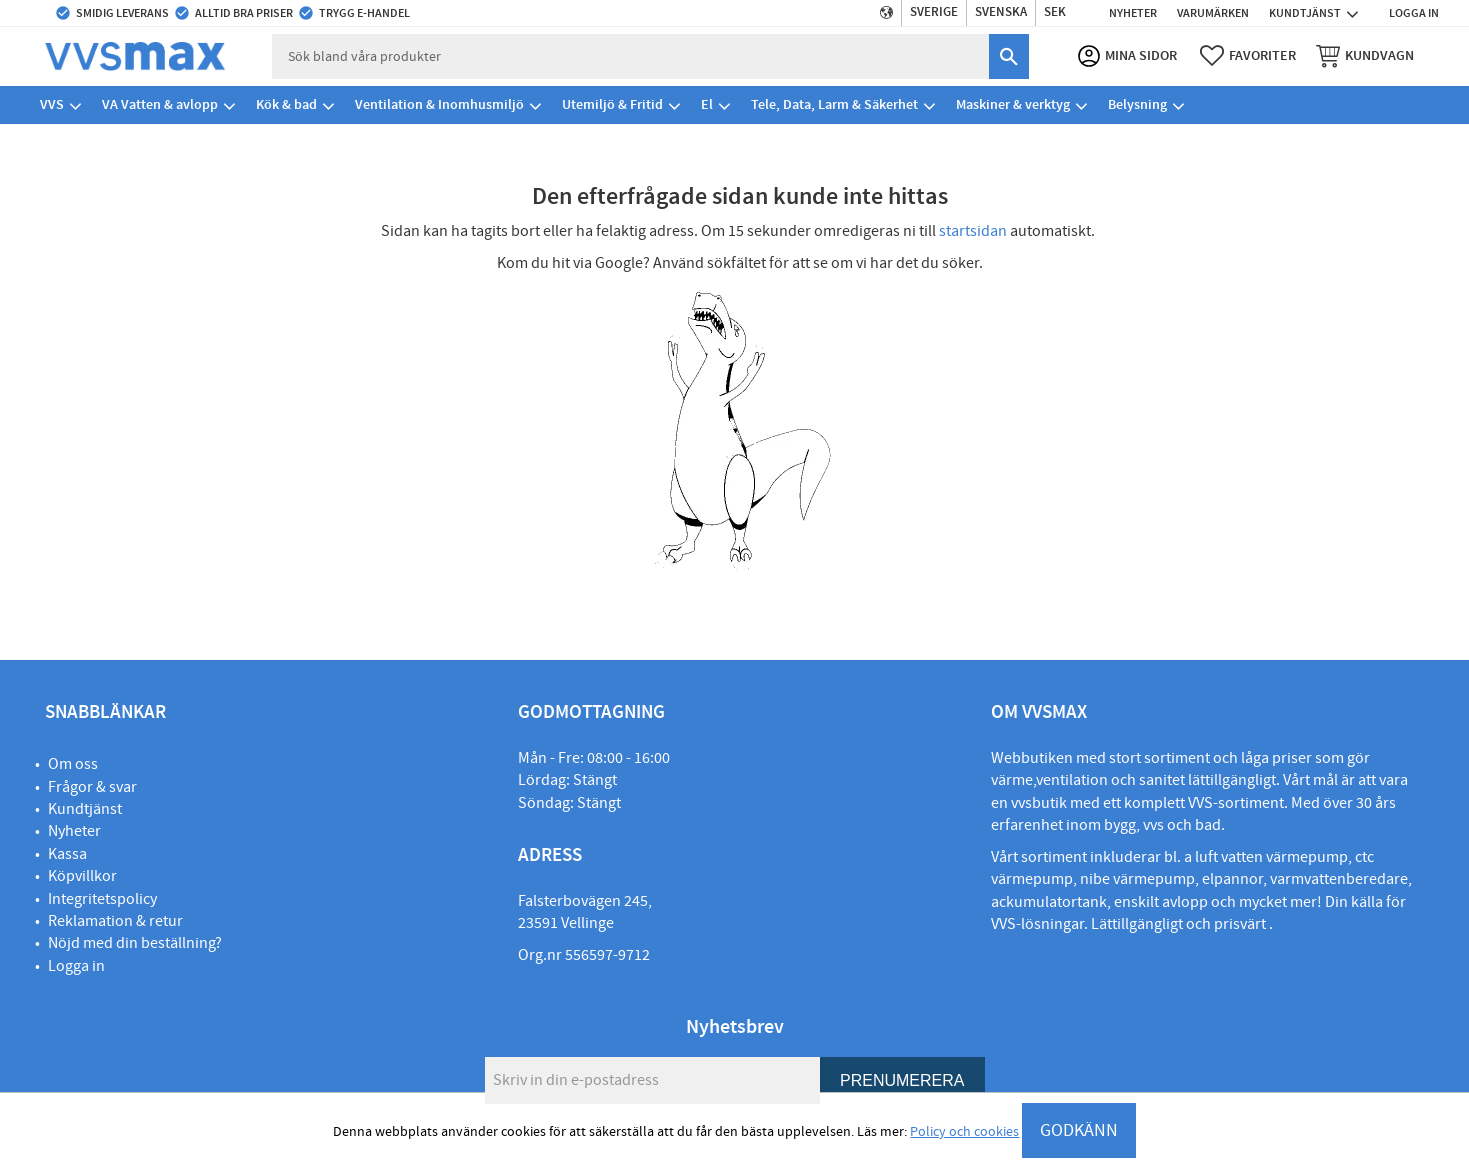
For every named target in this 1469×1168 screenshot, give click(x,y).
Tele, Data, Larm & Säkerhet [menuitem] (834, 104)
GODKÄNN (1079, 1130)
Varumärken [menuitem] (1213, 13)
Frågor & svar (92, 787)
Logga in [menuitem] (1414, 13)
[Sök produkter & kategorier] (630, 56)
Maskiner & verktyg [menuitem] (1013, 104)
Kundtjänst (85, 809)
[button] (1248, 56)
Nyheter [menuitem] (1133, 13)
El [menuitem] (707, 104)
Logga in (76, 966)
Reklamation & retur (115, 921)
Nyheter (74, 831)
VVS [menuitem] (52, 104)
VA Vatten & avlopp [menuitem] (160, 104)
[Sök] (1009, 56)
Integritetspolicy (102, 899)
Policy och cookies (964, 1132)
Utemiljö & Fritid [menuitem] (612, 104)
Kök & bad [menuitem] (286, 104)
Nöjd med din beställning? (135, 943)
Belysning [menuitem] (1137, 104)
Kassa (67, 854)
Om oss (73, 764)
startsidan (973, 231)
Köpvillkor (82, 876)
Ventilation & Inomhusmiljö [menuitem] (439, 104)
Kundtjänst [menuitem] (1305, 13)
